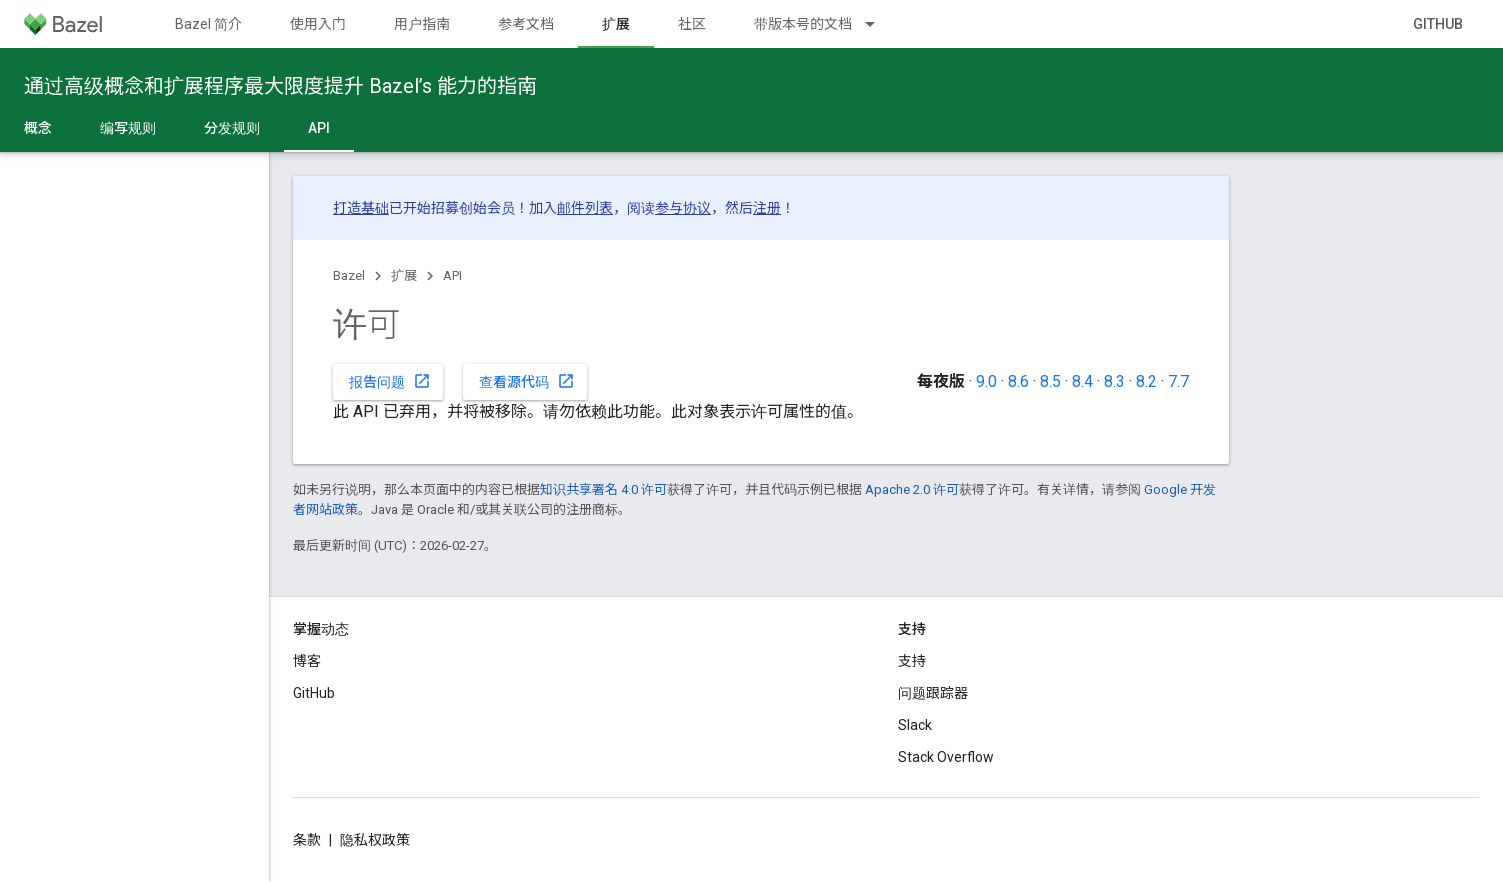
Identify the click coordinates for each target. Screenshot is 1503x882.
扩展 (404, 275)
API (452, 275)
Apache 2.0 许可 (912, 489)
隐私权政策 (375, 840)
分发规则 (232, 128)
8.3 (1114, 381)
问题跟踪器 (933, 693)
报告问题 (390, 381)
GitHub (1438, 24)
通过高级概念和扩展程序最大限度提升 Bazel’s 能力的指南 (280, 86)
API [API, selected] (319, 128)
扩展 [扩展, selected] (616, 24)
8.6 (1018, 381)
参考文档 (526, 24)
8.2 (1146, 381)
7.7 (1178, 381)
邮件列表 (585, 208)
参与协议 (683, 208)
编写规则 (128, 128)
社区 (692, 24)
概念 (38, 128)
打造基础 (361, 208)
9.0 (986, 381)
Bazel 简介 (208, 24)
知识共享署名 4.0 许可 (603, 489)
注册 (767, 208)
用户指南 (422, 24)
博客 (307, 661)
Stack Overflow (946, 757)
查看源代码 (527, 381)
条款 (307, 840)
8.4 (1082, 381)
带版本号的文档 (803, 24)
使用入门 (318, 24)
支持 (912, 661)
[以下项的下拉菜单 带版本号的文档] (879, 24)
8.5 (1050, 381)
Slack (915, 725)
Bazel (349, 275)
